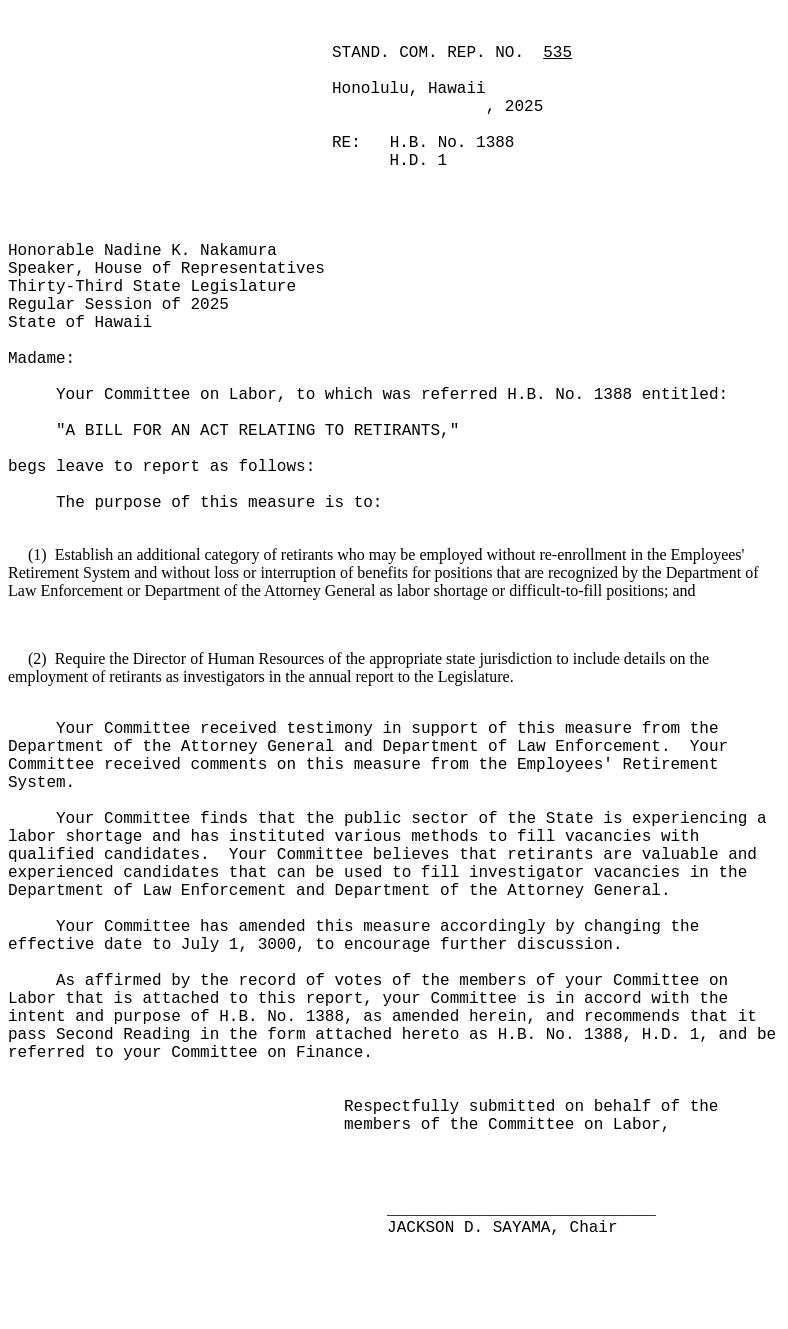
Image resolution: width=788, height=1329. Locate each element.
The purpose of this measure (190, 503)
